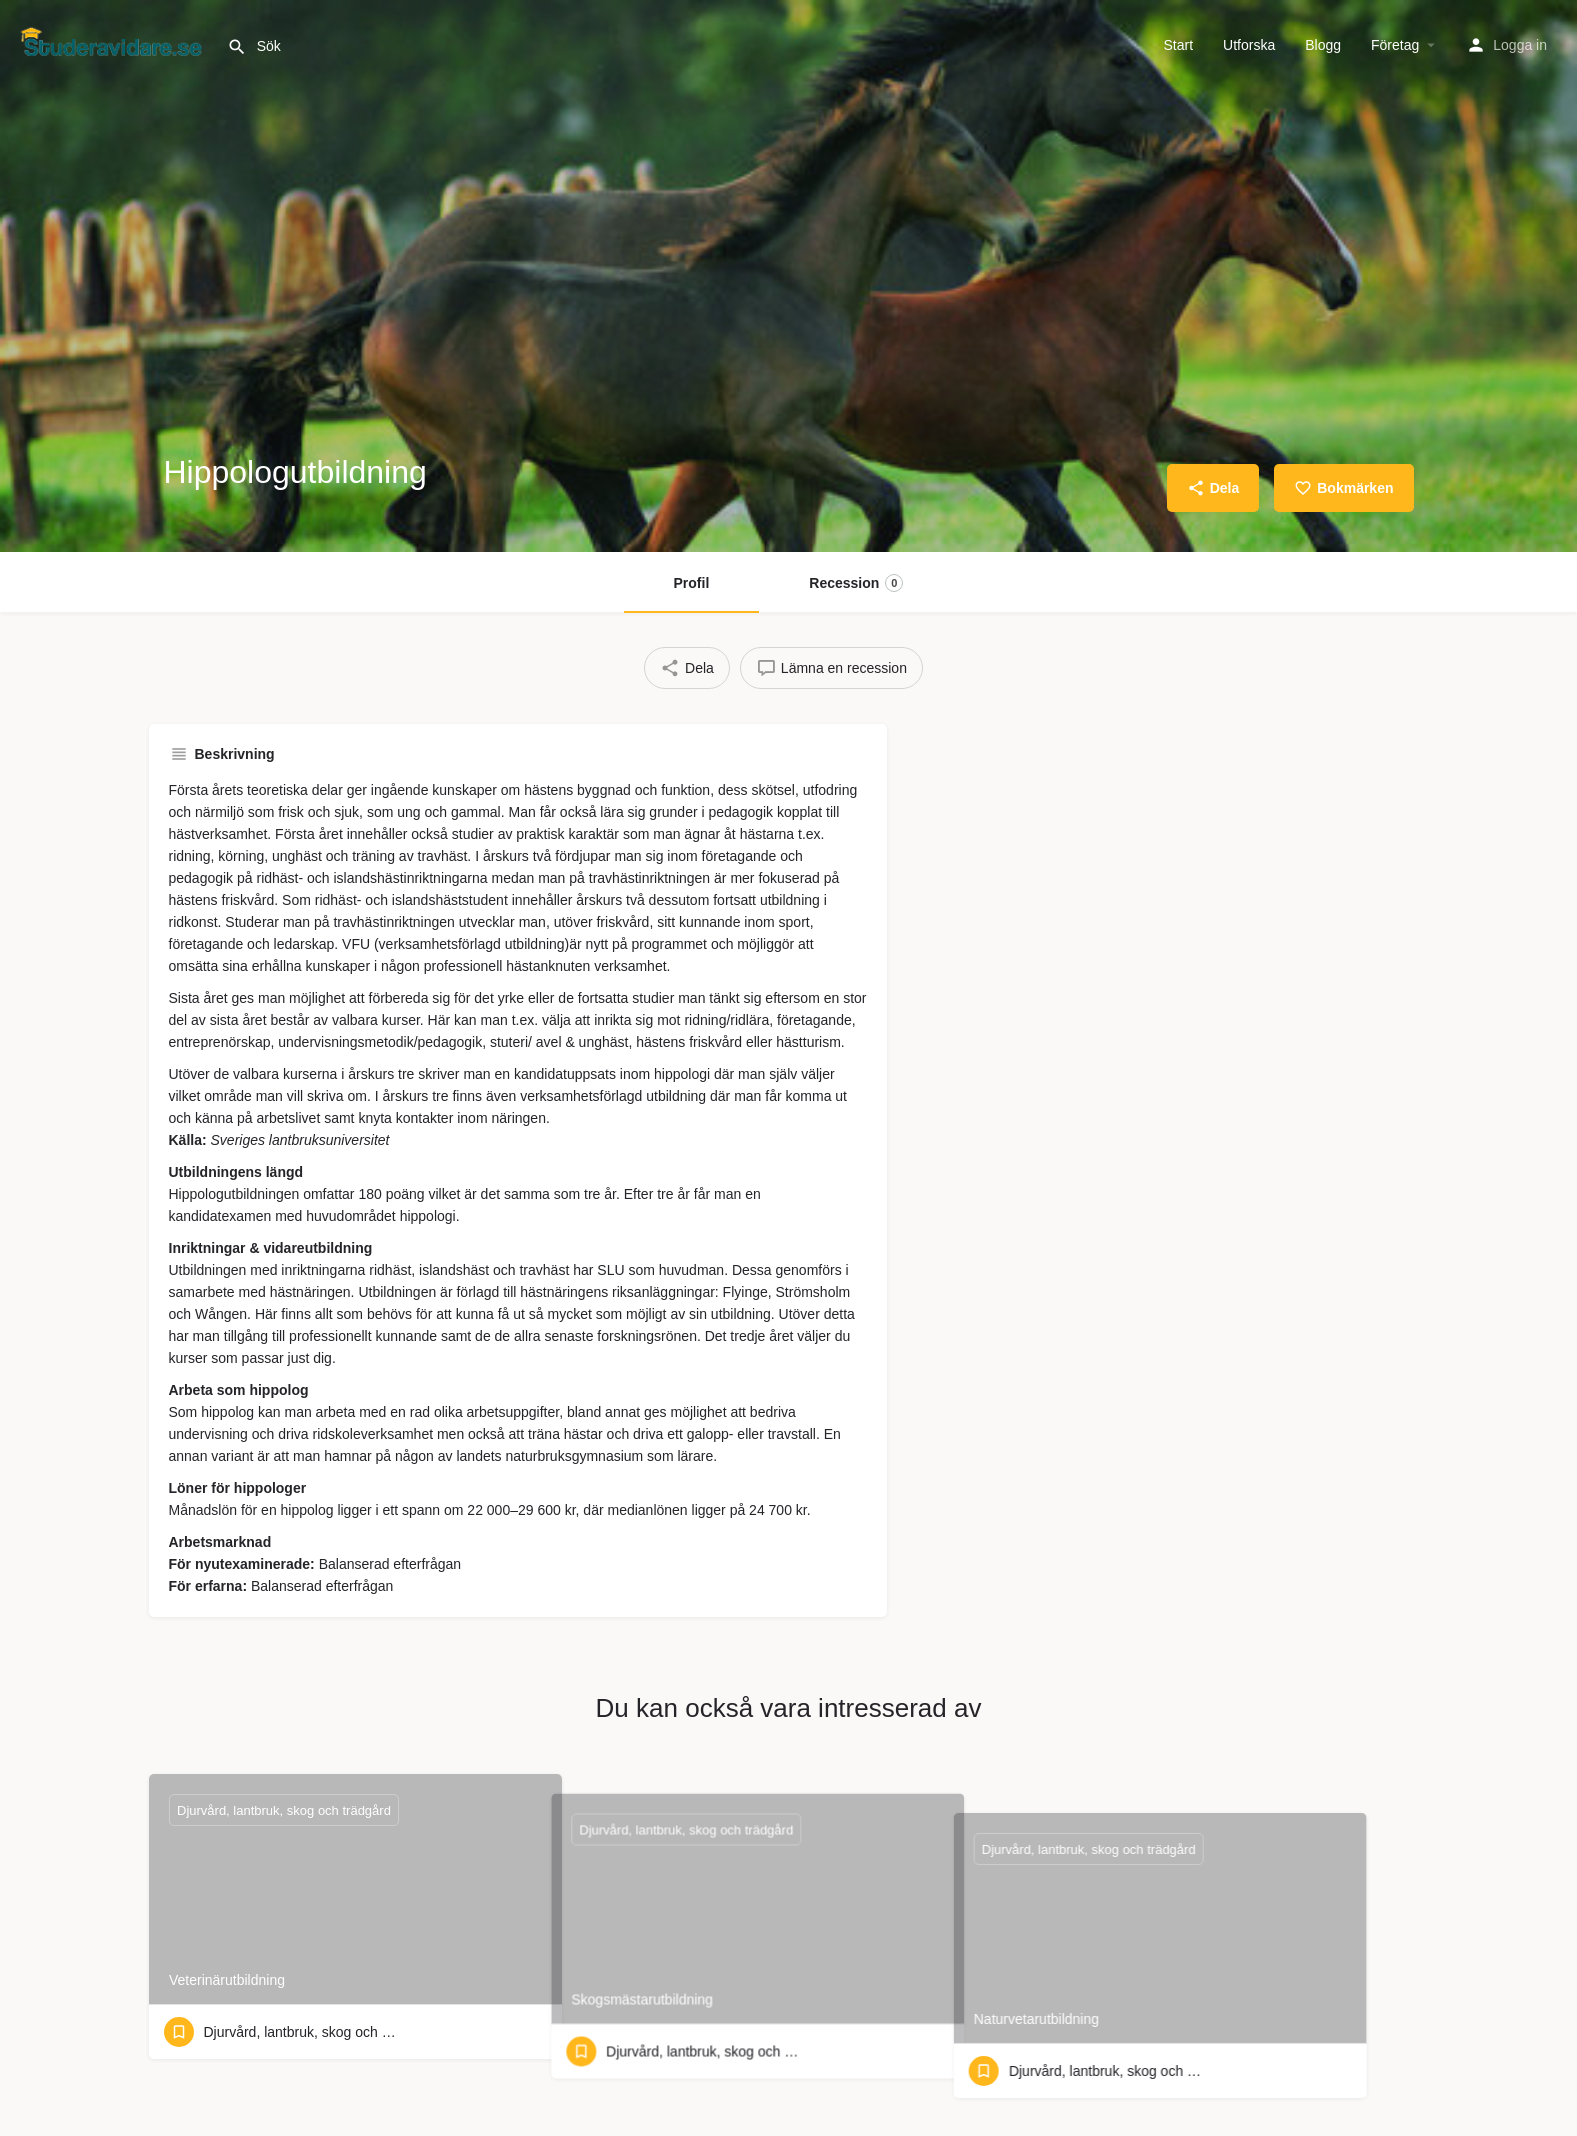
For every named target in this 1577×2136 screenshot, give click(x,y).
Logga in (1520, 45)
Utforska (1249, 45)
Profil (692, 583)
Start (1179, 45)
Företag (1395, 45)
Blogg (1323, 45)
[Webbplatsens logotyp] (113, 43)
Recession (856, 583)
